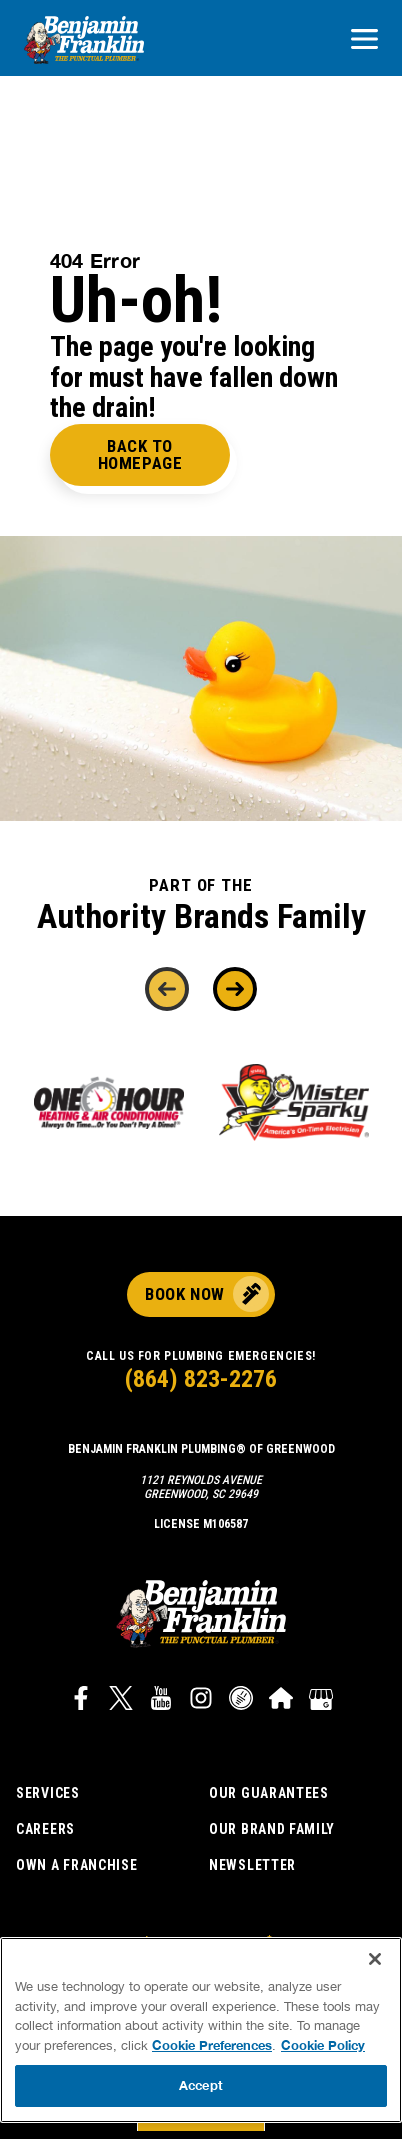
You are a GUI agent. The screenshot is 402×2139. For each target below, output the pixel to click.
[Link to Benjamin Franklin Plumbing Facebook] (81, 1701)
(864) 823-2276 (201, 1379)
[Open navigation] (364, 40)
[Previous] (167, 989)
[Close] (375, 1959)
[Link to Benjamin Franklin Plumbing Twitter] (121, 1701)
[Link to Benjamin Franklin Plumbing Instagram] (201, 1701)
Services (48, 1793)
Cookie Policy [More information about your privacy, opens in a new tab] (323, 2045)
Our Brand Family (272, 1829)
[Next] (235, 989)
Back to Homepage (140, 454)
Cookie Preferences (212, 2045)
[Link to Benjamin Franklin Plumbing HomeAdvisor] (281, 1701)
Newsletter (252, 1865)
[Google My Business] (321, 1701)
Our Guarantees (269, 1793)
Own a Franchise (77, 1865)
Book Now (184, 1294)
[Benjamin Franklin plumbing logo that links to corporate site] (84, 41)
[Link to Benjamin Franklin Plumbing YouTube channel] (161, 1701)
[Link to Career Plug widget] (241, 1701)
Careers (45, 1829)
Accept (201, 2085)
